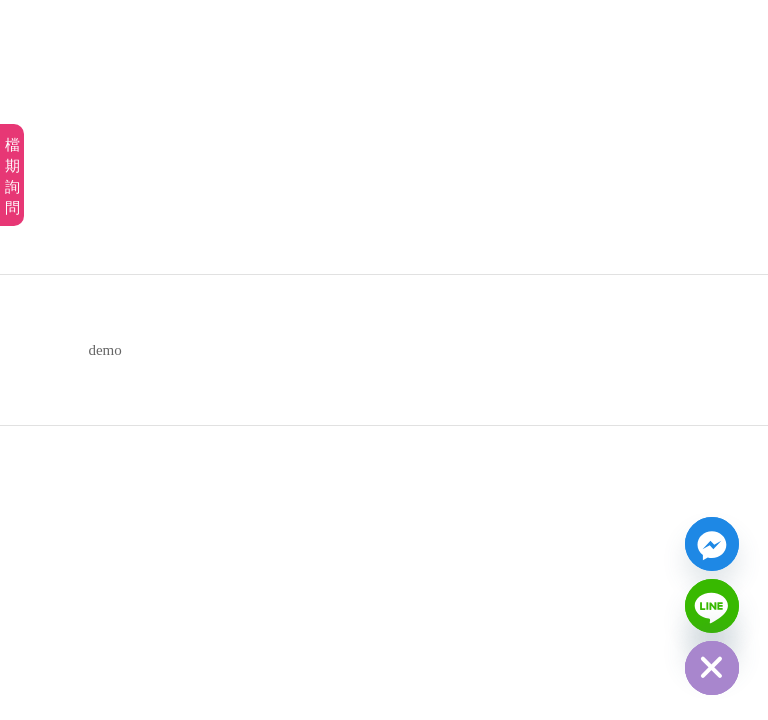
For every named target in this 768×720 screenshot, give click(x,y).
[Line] (712, 606)
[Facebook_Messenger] (712, 544)
